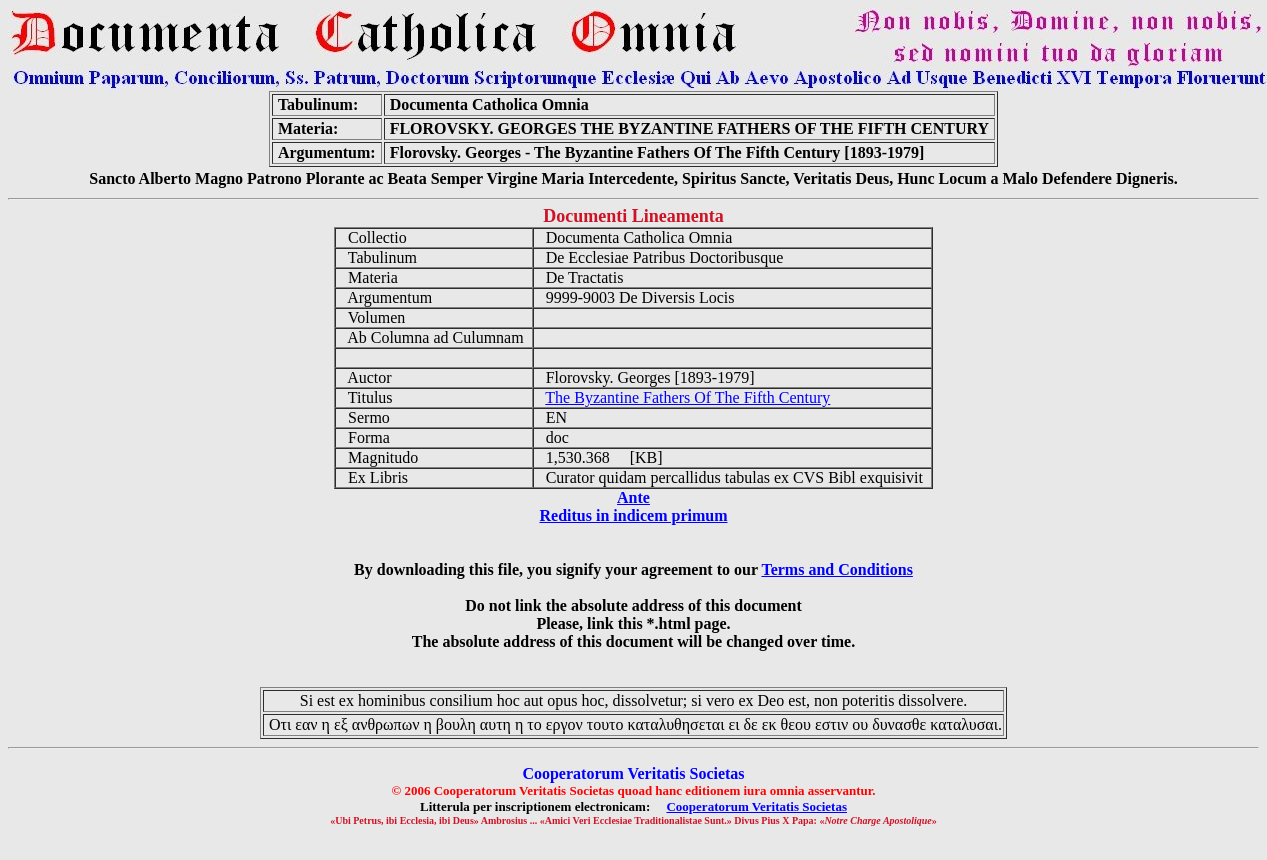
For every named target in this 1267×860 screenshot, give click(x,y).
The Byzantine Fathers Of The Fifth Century (687, 397)
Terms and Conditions (836, 569)
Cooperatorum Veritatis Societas (756, 806)
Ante (633, 497)
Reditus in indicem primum (633, 515)
